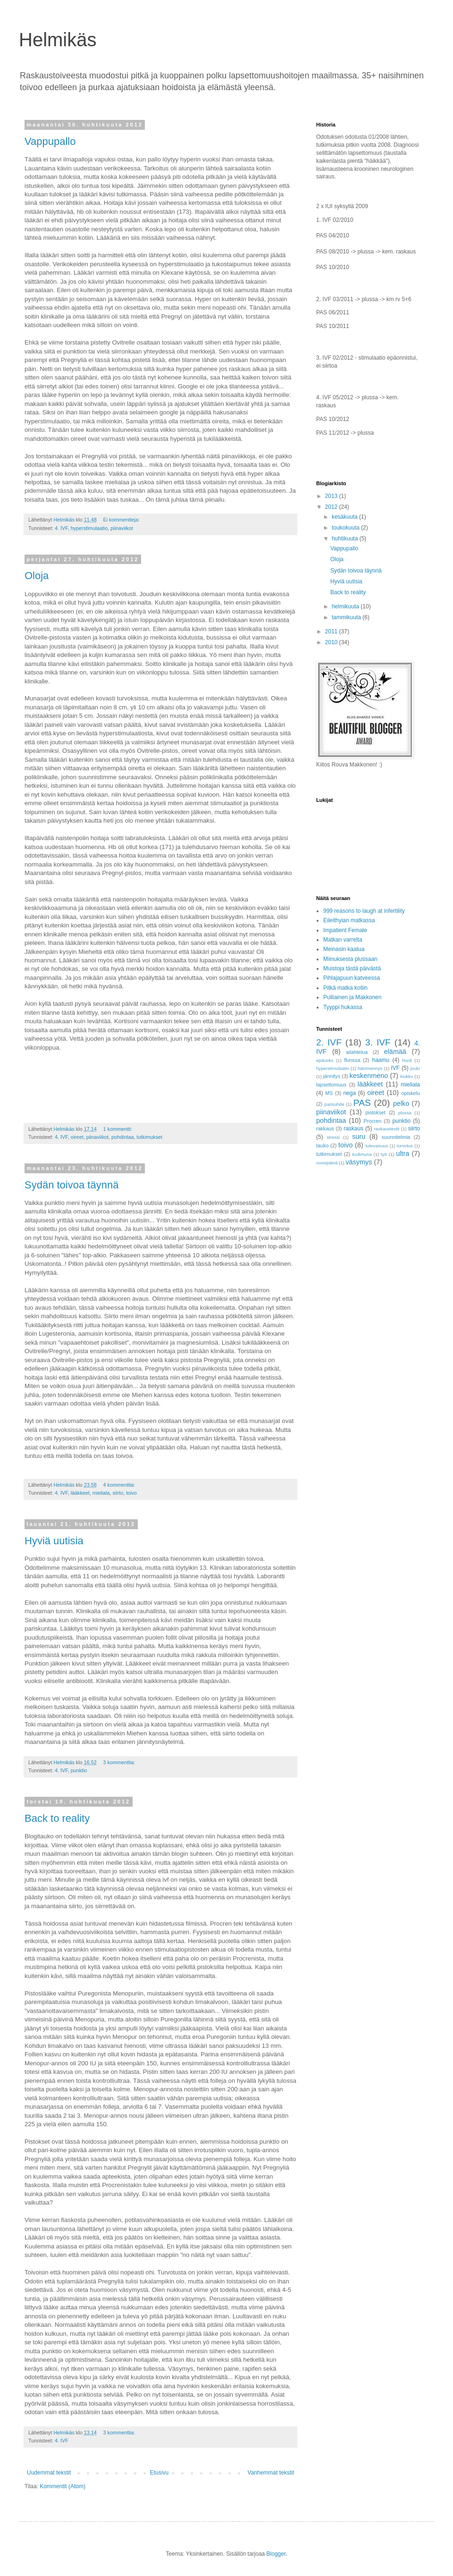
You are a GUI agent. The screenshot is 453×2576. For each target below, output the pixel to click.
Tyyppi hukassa (342, 1007)
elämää (395, 1051)
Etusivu (159, 2472)
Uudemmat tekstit (49, 2472)
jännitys (332, 1076)
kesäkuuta (345, 517)
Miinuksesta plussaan (350, 959)
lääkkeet (80, 1493)
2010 (332, 642)
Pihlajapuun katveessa (351, 978)
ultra (402, 1153)
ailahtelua (357, 1052)
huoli (406, 1060)
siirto (117, 1493)
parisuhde (334, 1104)
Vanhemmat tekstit (271, 2472)
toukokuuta (346, 527)
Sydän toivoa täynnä (71, 1185)
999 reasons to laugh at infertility (364, 911)
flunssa (352, 1060)
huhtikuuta (346, 538)
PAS (362, 1103)
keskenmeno (369, 1075)
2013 (332, 496)
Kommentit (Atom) (62, 2486)
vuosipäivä (326, 1162)
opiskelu (410, 1093)
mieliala (101, 1493)
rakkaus (325, 1128)
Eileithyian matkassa (349, 920)
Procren (373, 1121)
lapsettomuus (331, 1084)
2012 (332, 507)
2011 (332, 631)
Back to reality (57, 1818)
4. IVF (61, 528)
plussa (404, 1112)
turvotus (405, 1145)
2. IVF (329, 1042)
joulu (415, 1068)
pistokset (376, 1112)
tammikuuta (347, 617)
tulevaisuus (376, 1145)
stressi (333, 1137)
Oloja (37, 575)
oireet (77, 1137)
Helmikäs (57, 39)
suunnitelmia (396, 1137)
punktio (79, 1770)
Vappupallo (50, 141)
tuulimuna (362, 1154)
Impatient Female (345, 930)
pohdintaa (122, 1137)
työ (384, 1154)
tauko (322, 1145)
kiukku (406, 1076)
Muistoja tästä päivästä (352, 968)
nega (349, 1093)
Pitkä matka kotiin (345, 988)
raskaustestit (387, 1128)
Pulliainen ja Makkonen (352, 997)
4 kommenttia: (119, 1485)
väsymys (358, 1162)
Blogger (276, 2554)
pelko (401, 1103)
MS (329, 1093)
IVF (395, 1068)
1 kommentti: (118, 1129)
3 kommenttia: (119, 1762)
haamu (381, 1060)
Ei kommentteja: (122, 519)
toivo (131, 1493)
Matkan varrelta (342, 939)
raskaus (353, 1128)
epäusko (324, 1060)
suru (358, 1136)
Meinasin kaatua (343, 949)
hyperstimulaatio (89, 528)
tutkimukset (150, 1137)
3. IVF (378, 1042)
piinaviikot (121, 528)
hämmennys (370, 1068)
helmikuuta (346, 606)
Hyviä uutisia (54, 1541)
